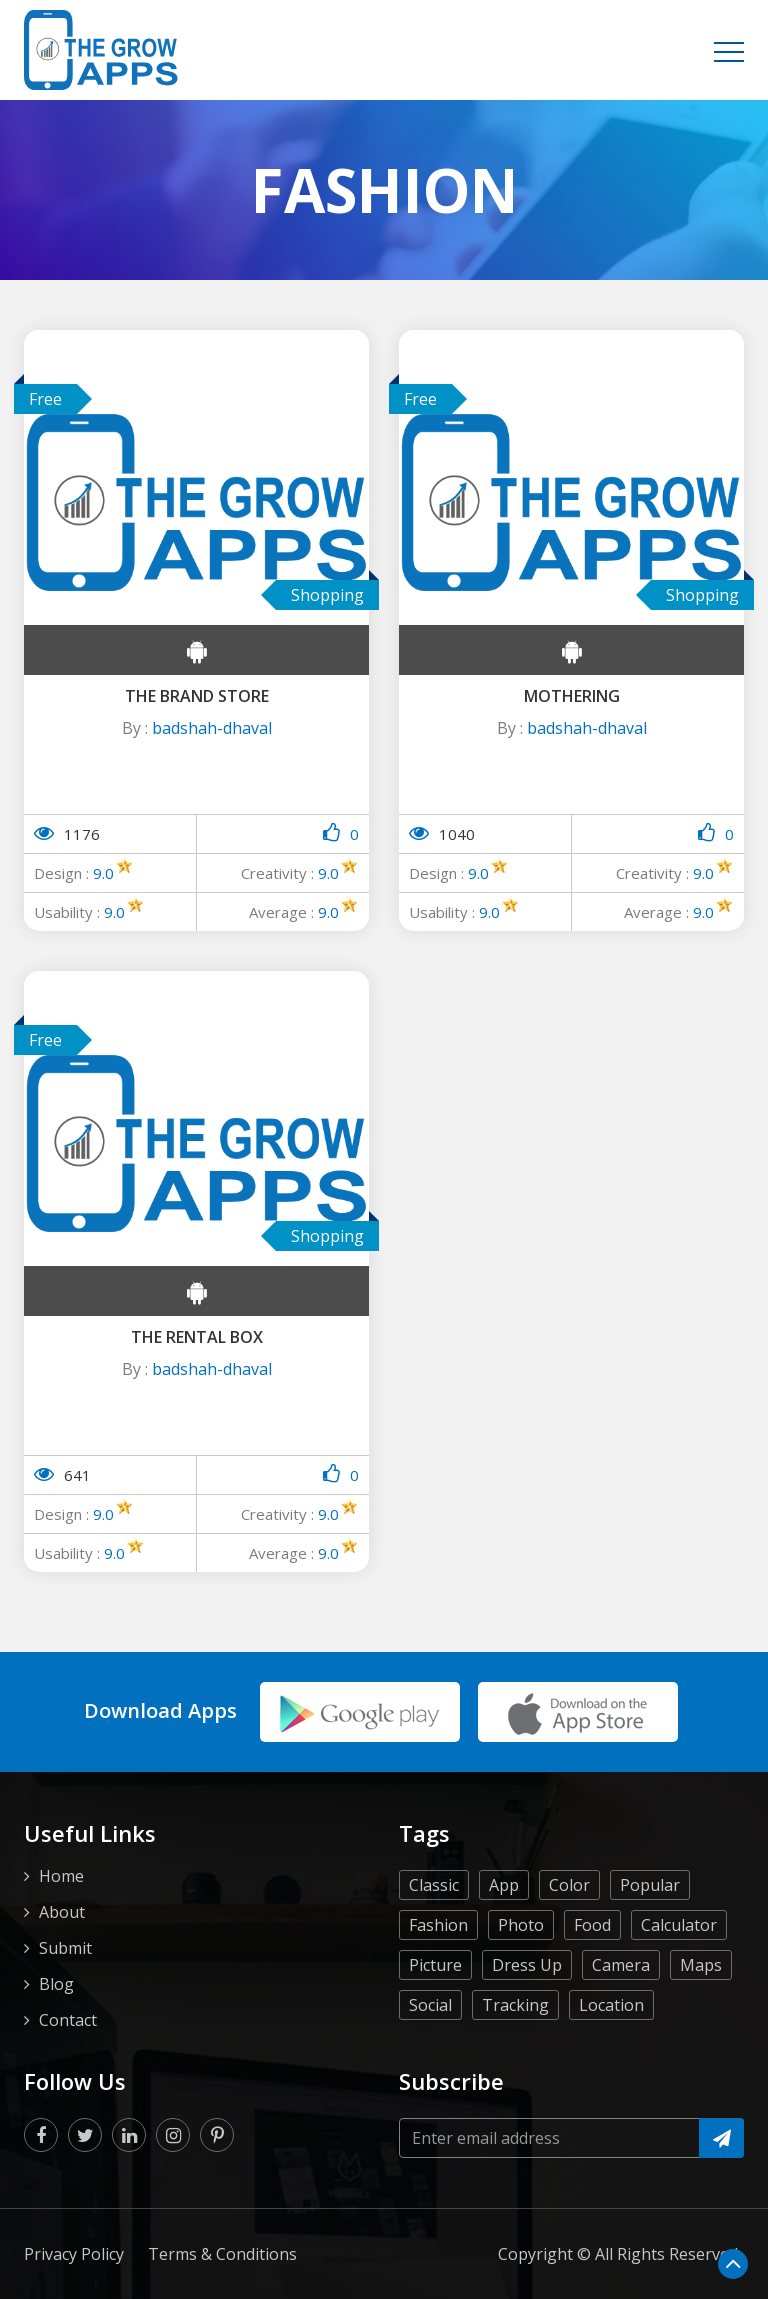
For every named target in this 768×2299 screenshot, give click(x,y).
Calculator (679, 1974)
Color (569, 1934)
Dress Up (527, 2014)
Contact (68, 2069)
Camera (621, 2014)
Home (61, 1925)
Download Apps (160, 1722)
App (504, 1934)
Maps (701, 2014)
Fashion (438, 1974)
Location (611, 2054)
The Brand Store (197, 696)
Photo (521, 1974)
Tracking (515, 2054)
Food (592, 1974)
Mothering (572, 696)
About (62, 1961)
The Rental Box (197, 1337)
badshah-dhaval (212, 728)
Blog (56, 2033)
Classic (434, 1934)
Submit (65, 1997)
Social (430, 2054)
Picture (435, 2014)
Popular (650, 1934)
